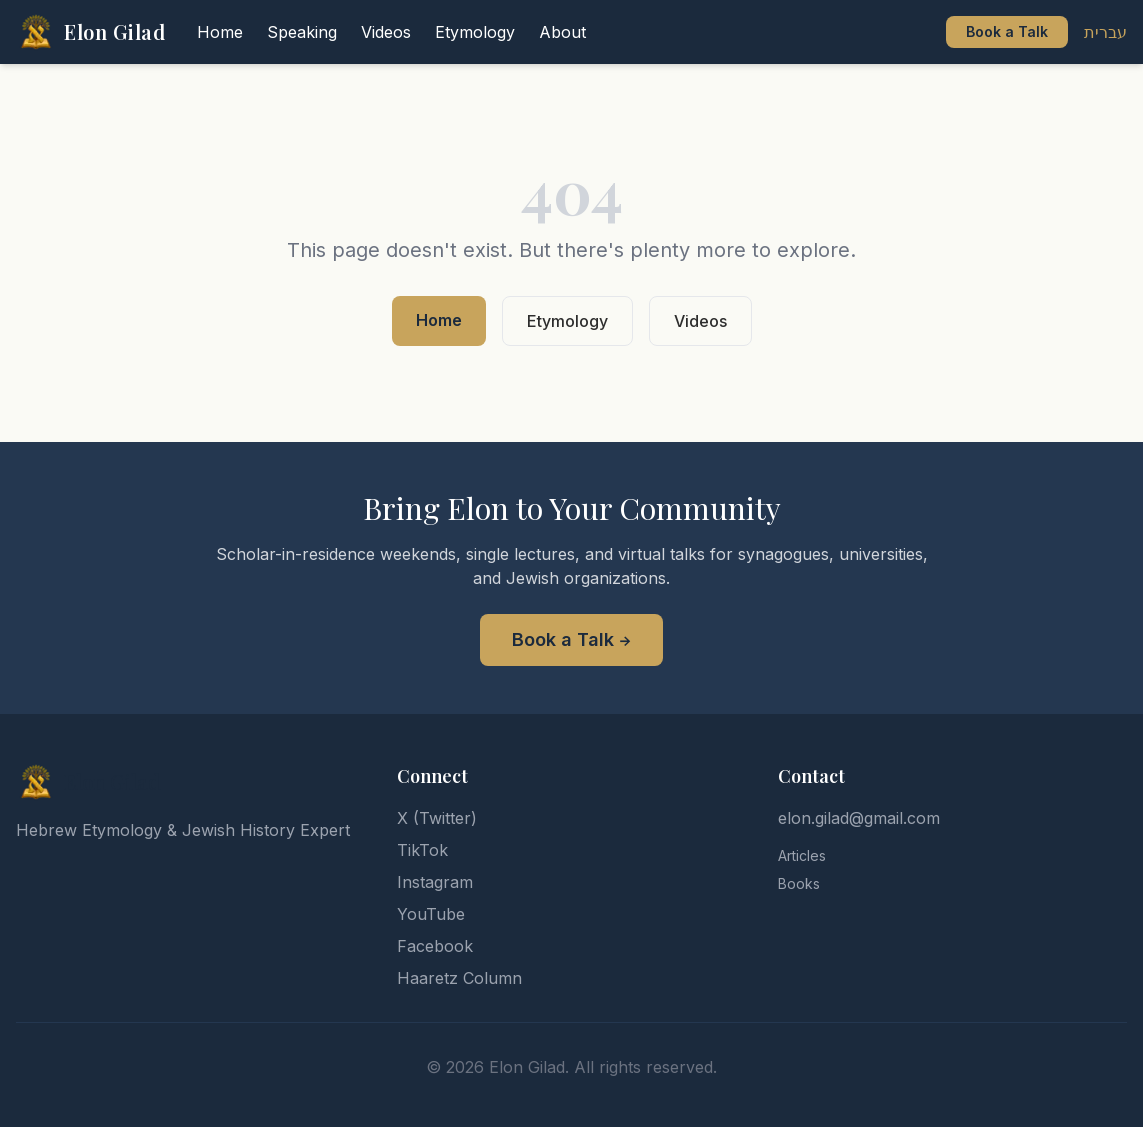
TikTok (422, 850)
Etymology (567, 321)
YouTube (431, 914)
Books (799, 883)
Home (439, 320)
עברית (1105, 32)
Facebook (435, 946)
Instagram (435, 882)
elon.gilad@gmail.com (859, 818)
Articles (802, 855)
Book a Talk (1007, 31)
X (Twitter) (437, 818)
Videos (700, 321)
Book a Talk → (571, 639)
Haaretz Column (459, 978)
